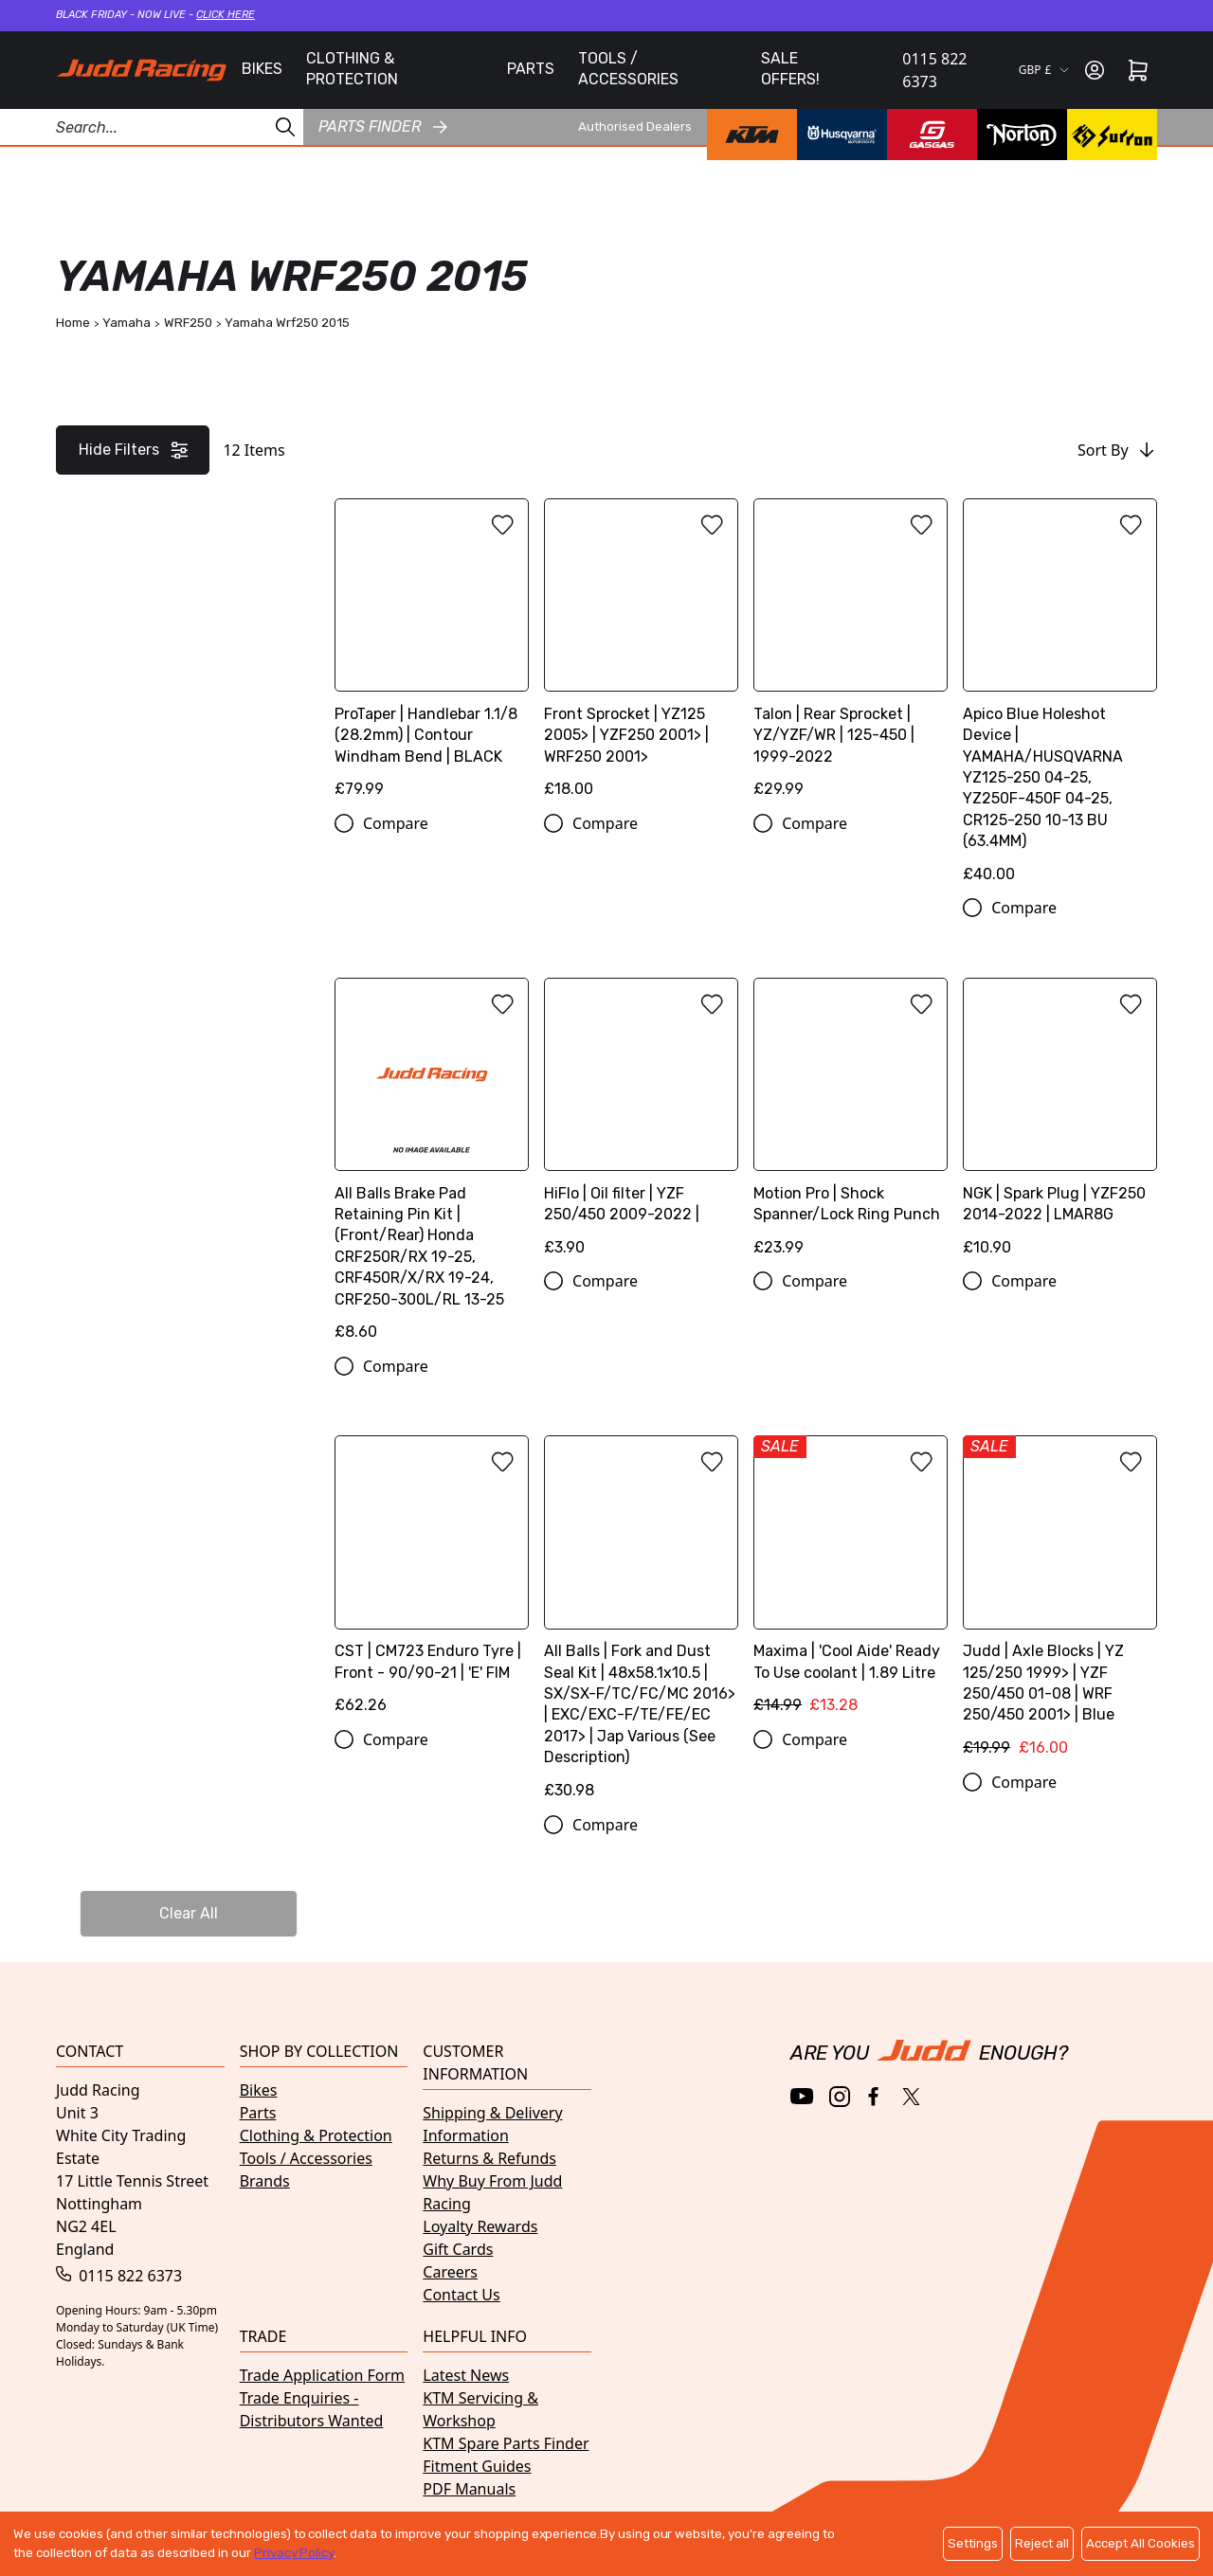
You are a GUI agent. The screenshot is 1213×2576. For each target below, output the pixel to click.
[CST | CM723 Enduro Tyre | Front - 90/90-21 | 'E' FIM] (432, 1581)
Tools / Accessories (306, 2158)
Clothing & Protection (316, 2135)
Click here (225, 15)
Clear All (188, 1913)
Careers (450, 2271)
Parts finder (382, 126)
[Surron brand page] (1112, 134)
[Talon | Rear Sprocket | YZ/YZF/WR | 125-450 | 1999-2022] (850, 655)
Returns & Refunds (489, 2158)
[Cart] (1138, 70)
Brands (265, 2181)
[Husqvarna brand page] (842, 134)
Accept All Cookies (1140, 2543)
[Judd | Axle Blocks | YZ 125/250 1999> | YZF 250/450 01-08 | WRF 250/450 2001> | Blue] (1060, 1603)
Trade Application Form (322, 2375)
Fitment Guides (477, 2466)
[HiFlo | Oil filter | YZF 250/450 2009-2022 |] (641, 1124)
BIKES (262, 69)
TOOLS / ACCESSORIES (628, 68)
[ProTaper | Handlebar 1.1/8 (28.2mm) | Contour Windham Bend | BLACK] (432, 655)
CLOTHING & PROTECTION (352, 68)
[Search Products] (151, 127)
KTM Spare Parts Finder (505, 2443)
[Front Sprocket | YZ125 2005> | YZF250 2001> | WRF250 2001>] (641, 655)
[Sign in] (1094, 70)
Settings (973, 2543)
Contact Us (461, 2294)
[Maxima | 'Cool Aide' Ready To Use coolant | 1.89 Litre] (850, 1581)
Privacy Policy (294, 2553)
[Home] (141, 70)
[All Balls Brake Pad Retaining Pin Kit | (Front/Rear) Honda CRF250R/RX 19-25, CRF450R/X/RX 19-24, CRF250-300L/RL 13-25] (432, 1166)
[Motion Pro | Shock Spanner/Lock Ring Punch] (850, 1124)
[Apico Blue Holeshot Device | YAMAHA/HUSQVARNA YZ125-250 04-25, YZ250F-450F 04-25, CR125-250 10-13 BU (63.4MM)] (1060, 697)
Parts (258, 2112)
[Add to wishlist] (502, 525)
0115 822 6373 (934, 70)
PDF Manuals (469, 2488)
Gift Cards (458, 2249)
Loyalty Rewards (480, 2226)
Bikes (259, 2090)
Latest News (466, 2375)
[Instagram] (839, 2096)
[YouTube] (802, 2096)
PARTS (530, 69)
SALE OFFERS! (790, 68)
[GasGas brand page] (932, 134)
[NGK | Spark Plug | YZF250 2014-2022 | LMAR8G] (1060, 1124)
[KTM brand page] (752, 134)
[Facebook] (875, 2097)
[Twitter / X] (911, 2096)
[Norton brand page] (1022, 134)
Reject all (1042, 2543)
